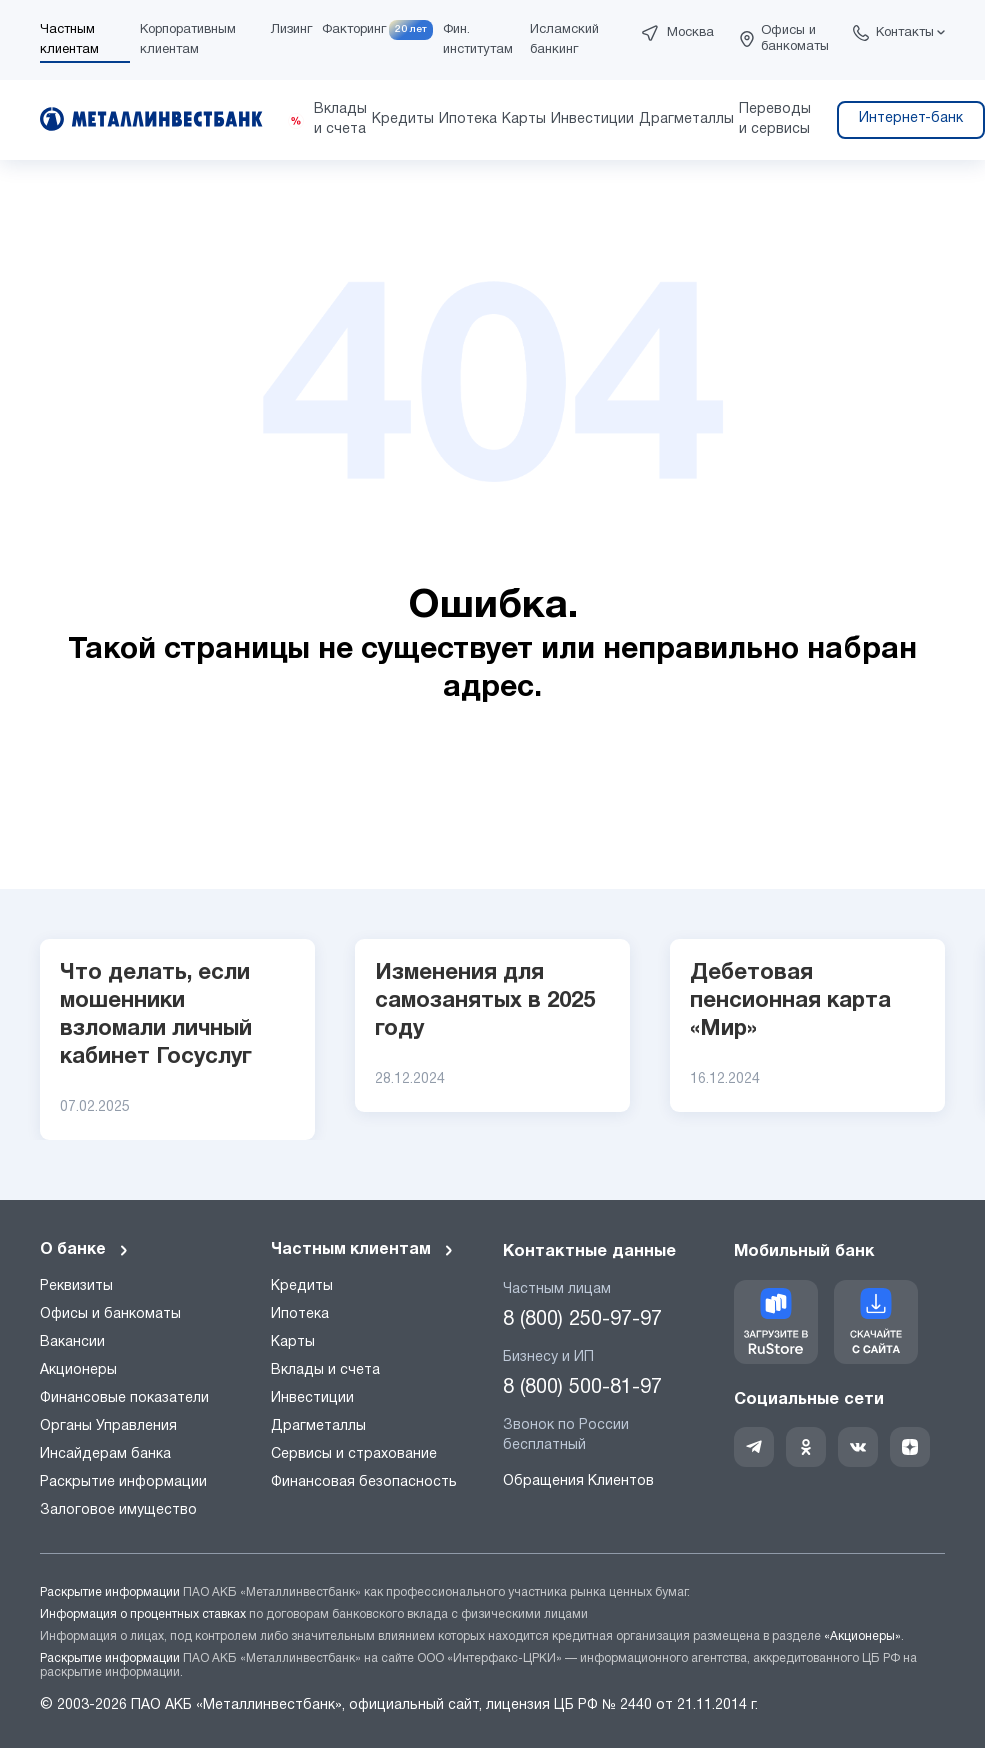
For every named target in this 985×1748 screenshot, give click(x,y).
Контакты (905, 33)
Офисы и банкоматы (795, 39)
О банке (85, 1250)
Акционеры (78, 1370)
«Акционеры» (862, 1636)
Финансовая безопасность (364, 1482)
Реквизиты (76, 1286)
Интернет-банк (911, 118)
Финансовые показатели (124, 1398)
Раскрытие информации (123, 1482)
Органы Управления (108, 1426)
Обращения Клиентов (578, 1481)
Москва (690, 33)
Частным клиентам (363, 1250)
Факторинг (354, 30)
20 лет (411, 29)
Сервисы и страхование (354, 1454)
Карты (293, 1342)
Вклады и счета (325, 1370)
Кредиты (302, 1286)
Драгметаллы (318, 1426)
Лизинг (291, 30)
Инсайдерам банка (105, 1454)
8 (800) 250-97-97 (582, 1320)
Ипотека (300, 1314)
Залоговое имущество (118, 1510)
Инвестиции (312, 1398)
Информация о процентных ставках (143, 1614)
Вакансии (72, 1342)
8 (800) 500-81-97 (582, 1388)
